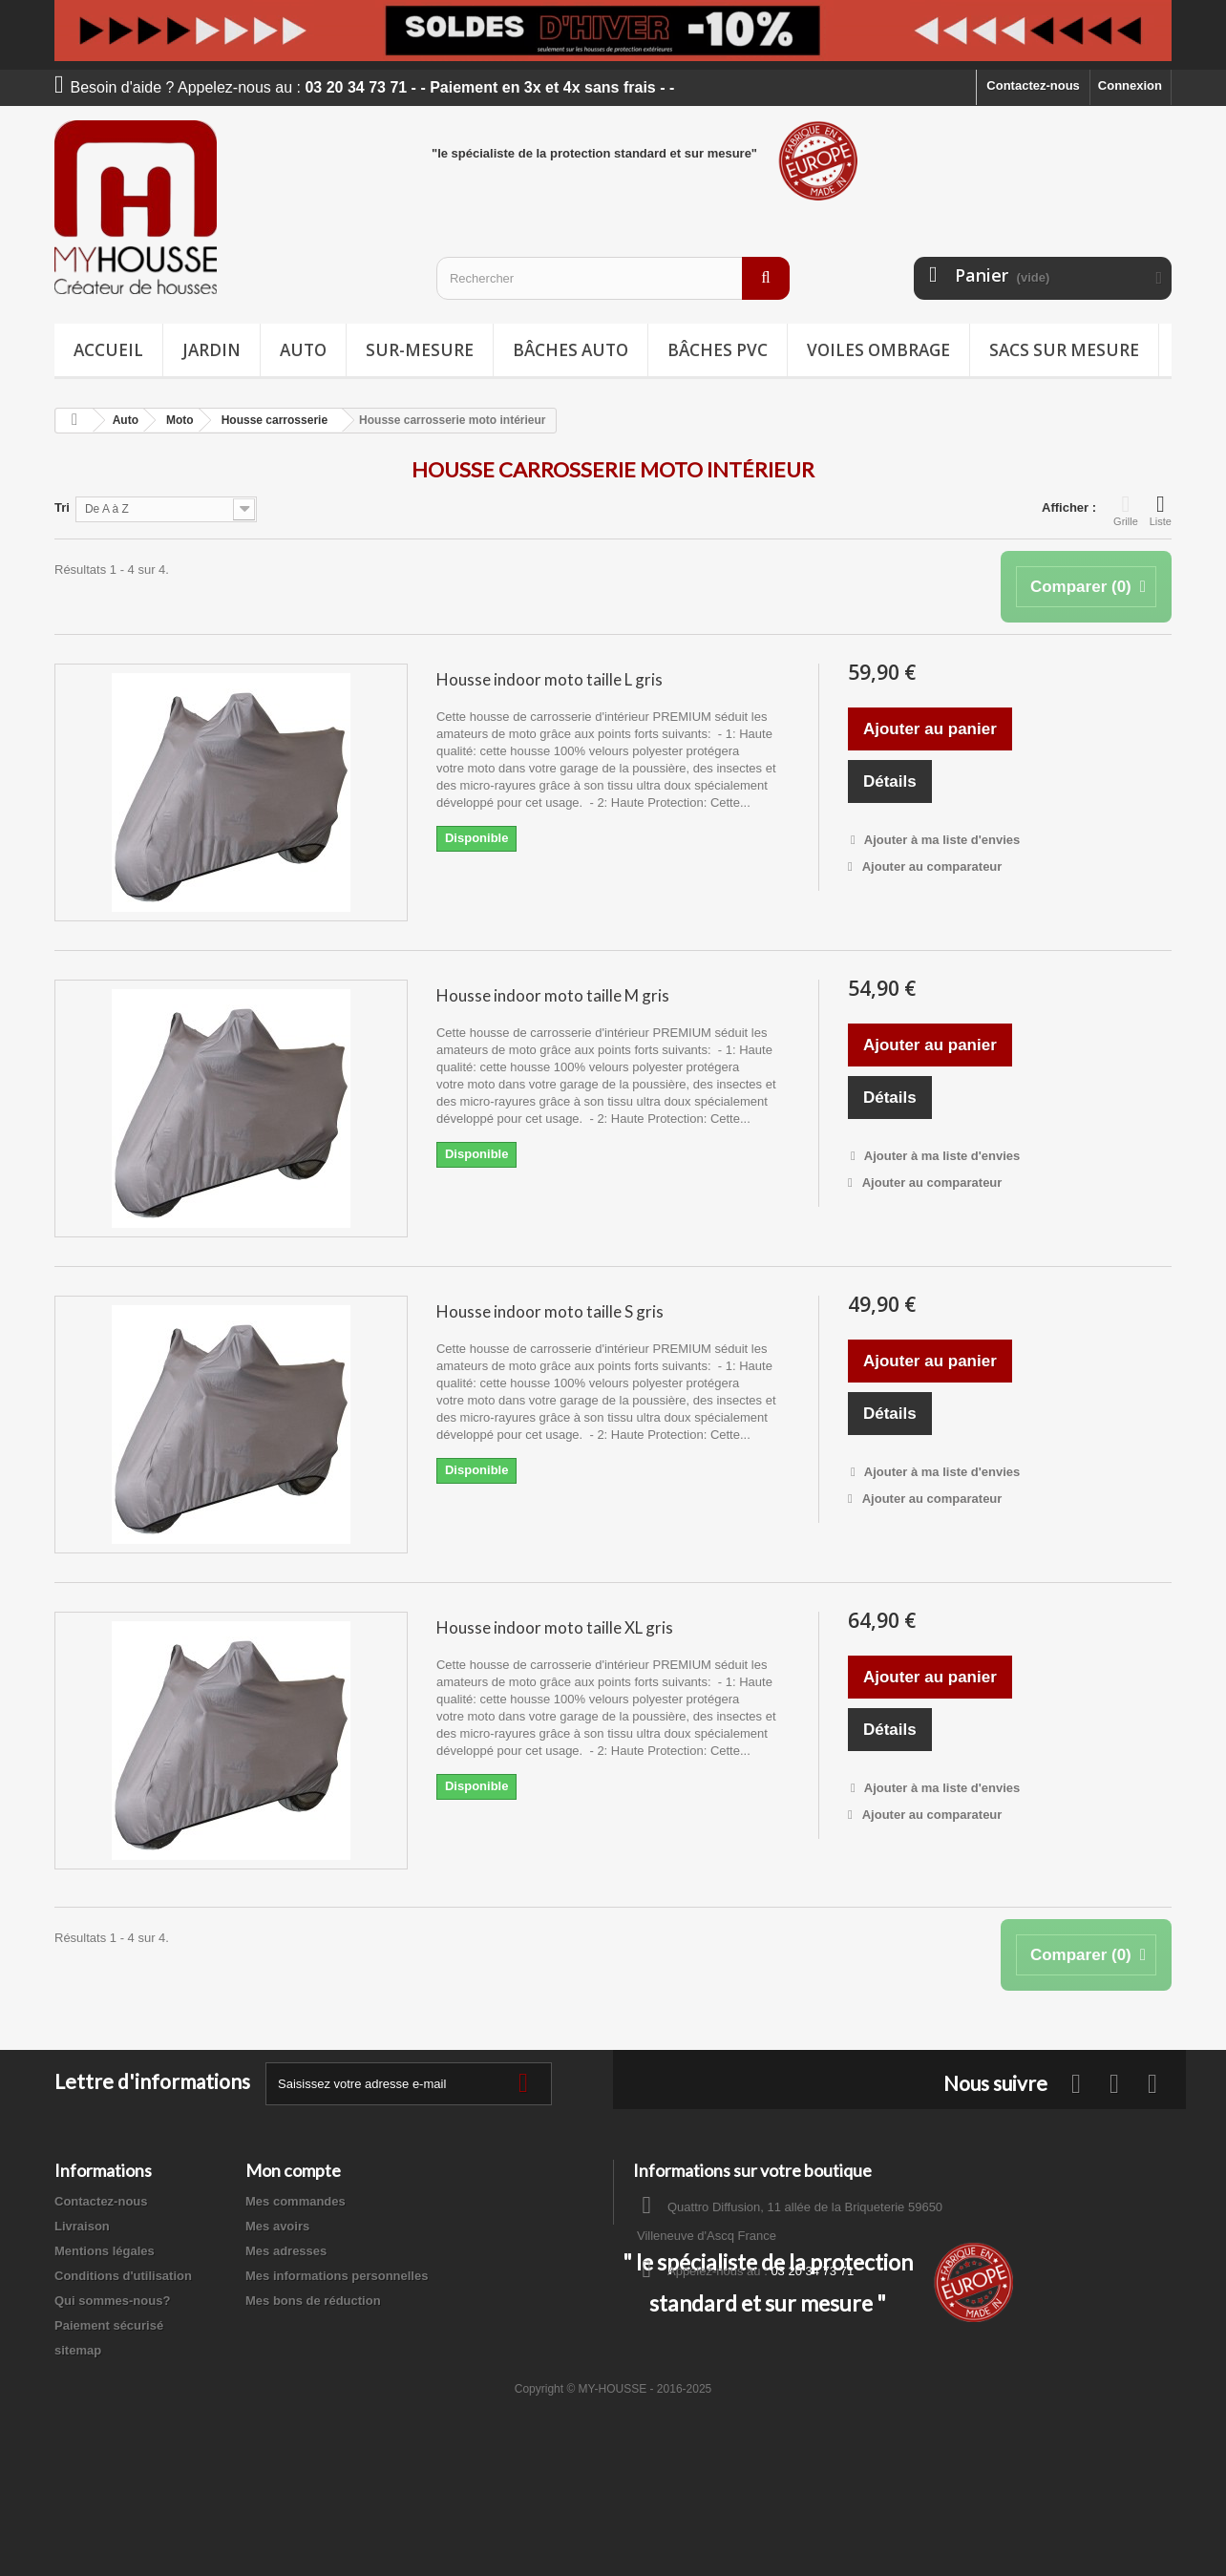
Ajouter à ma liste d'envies (941, 840)
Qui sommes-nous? (112, 2300)
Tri (62, 507)
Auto (303, 350)
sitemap (77, 2350)
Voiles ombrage (878, 350)
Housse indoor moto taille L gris (549, 679)
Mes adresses (286, 2251)
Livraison (82, 2226)
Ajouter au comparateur (932, 866)
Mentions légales (104, 2251)
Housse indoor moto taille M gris (552, 995)
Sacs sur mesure (1064, 350)
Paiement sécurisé (108, 2325)
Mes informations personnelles (336, 2276)
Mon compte (293, 2170)
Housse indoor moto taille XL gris (554, 1627)
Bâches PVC (717, 350)
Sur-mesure (420, 350)
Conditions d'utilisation (123, 2276)
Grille (1125, 510)
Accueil (108, 350)
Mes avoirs (277, 2226)
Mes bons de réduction (313, 2300)
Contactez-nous (1033, 85)
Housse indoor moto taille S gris (550, 1311)
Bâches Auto (570, 350)
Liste (1161, 510)
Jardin (211, 350)
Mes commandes (295, 2201)
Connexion (1130, 85)
